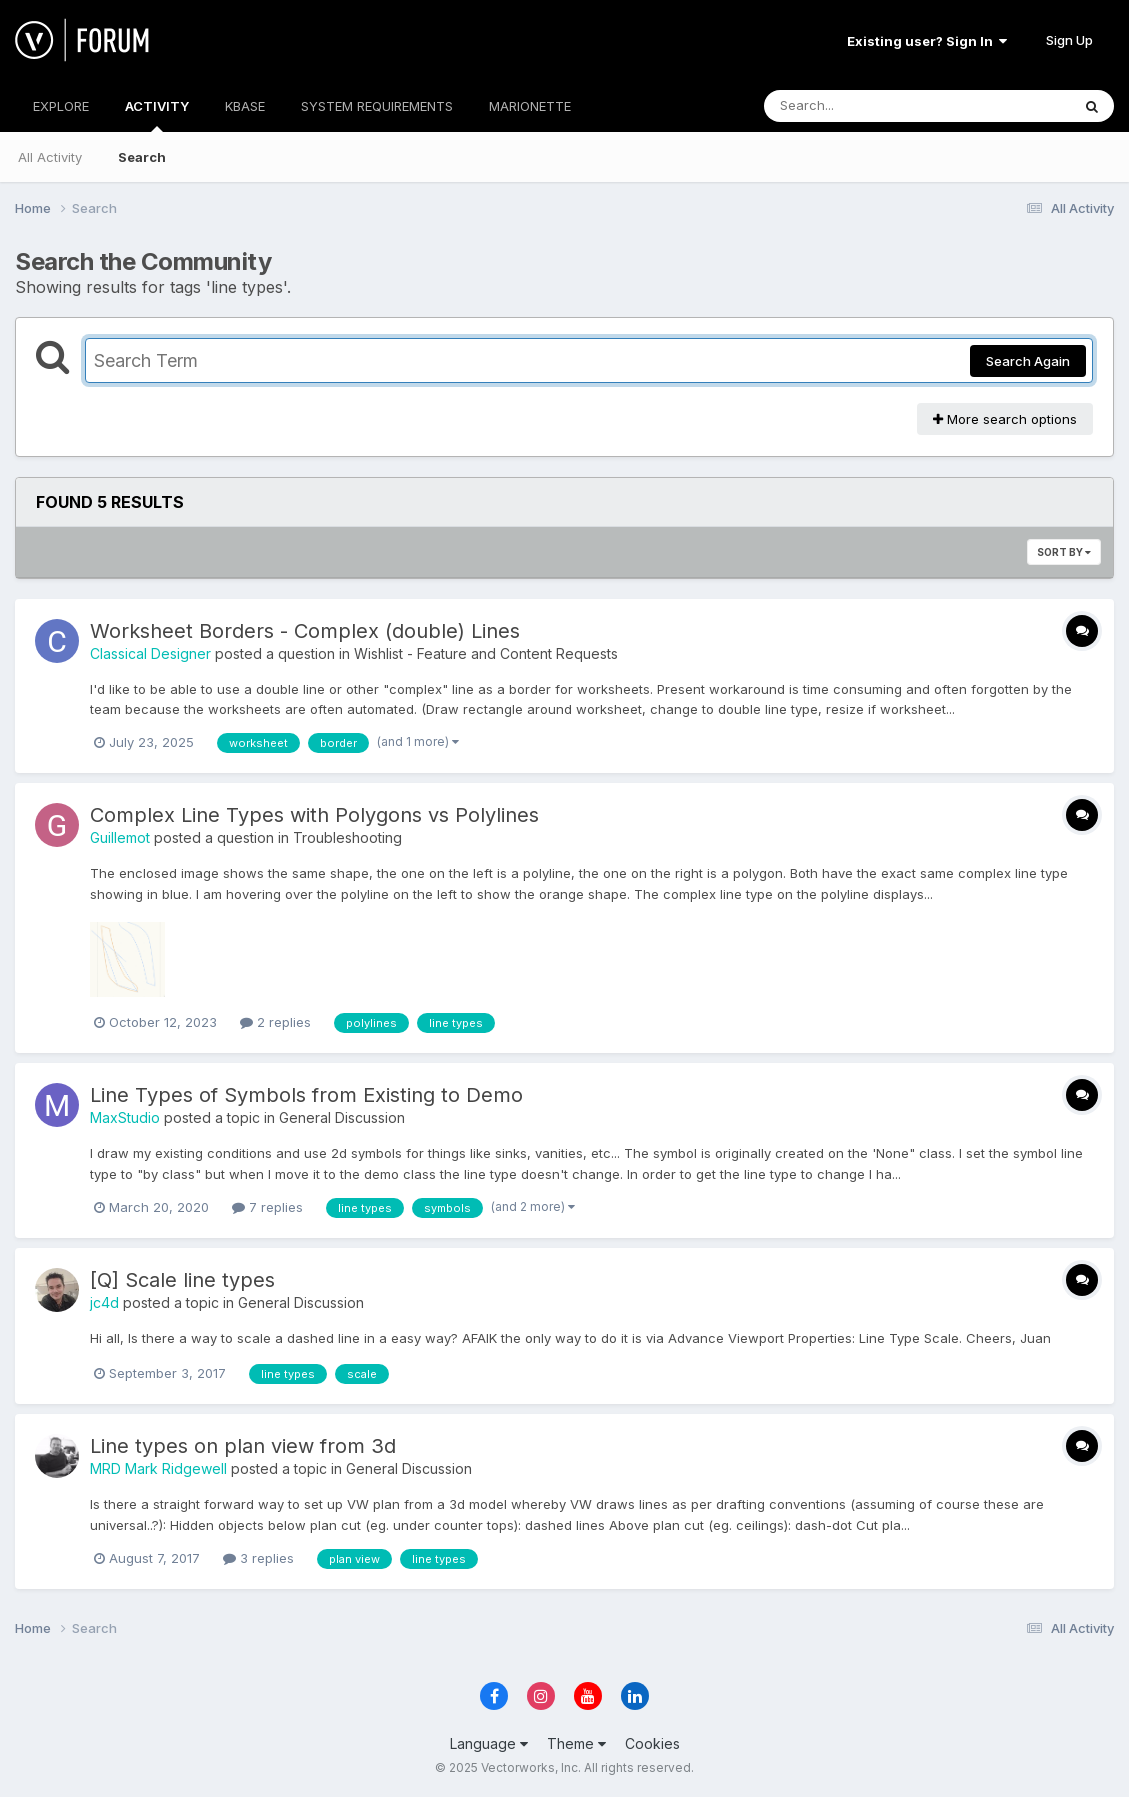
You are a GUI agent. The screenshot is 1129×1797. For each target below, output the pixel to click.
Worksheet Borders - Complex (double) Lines (305, 631)
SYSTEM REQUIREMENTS (377, 106)
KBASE (245, 106)
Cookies (652, 1743)
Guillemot (120, 837)
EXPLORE (61, 106)
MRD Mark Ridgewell (158, 1468)
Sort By (1064, 552)
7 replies (267, 1207)
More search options (1005, 419)
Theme (576, 1743)
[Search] (862, 106)
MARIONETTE (530, 106)
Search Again (1028, 361)
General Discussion (342, 1117)
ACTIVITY (157, 115)
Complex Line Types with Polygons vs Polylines (314, 815)
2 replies (275, 1022)
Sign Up (1069, 40)
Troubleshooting (347, 837)
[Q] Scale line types (182, 1280)
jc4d (104, 1302)
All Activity (50, 157)
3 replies (258, 1558)
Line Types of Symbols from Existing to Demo (306, 1095)
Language (489, 1743)
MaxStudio (125, 1117)
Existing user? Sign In (927, 41)
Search (142, 157)
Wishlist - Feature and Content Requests (486, 653)
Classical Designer (150, 653)
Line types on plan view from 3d (243, 1446)
